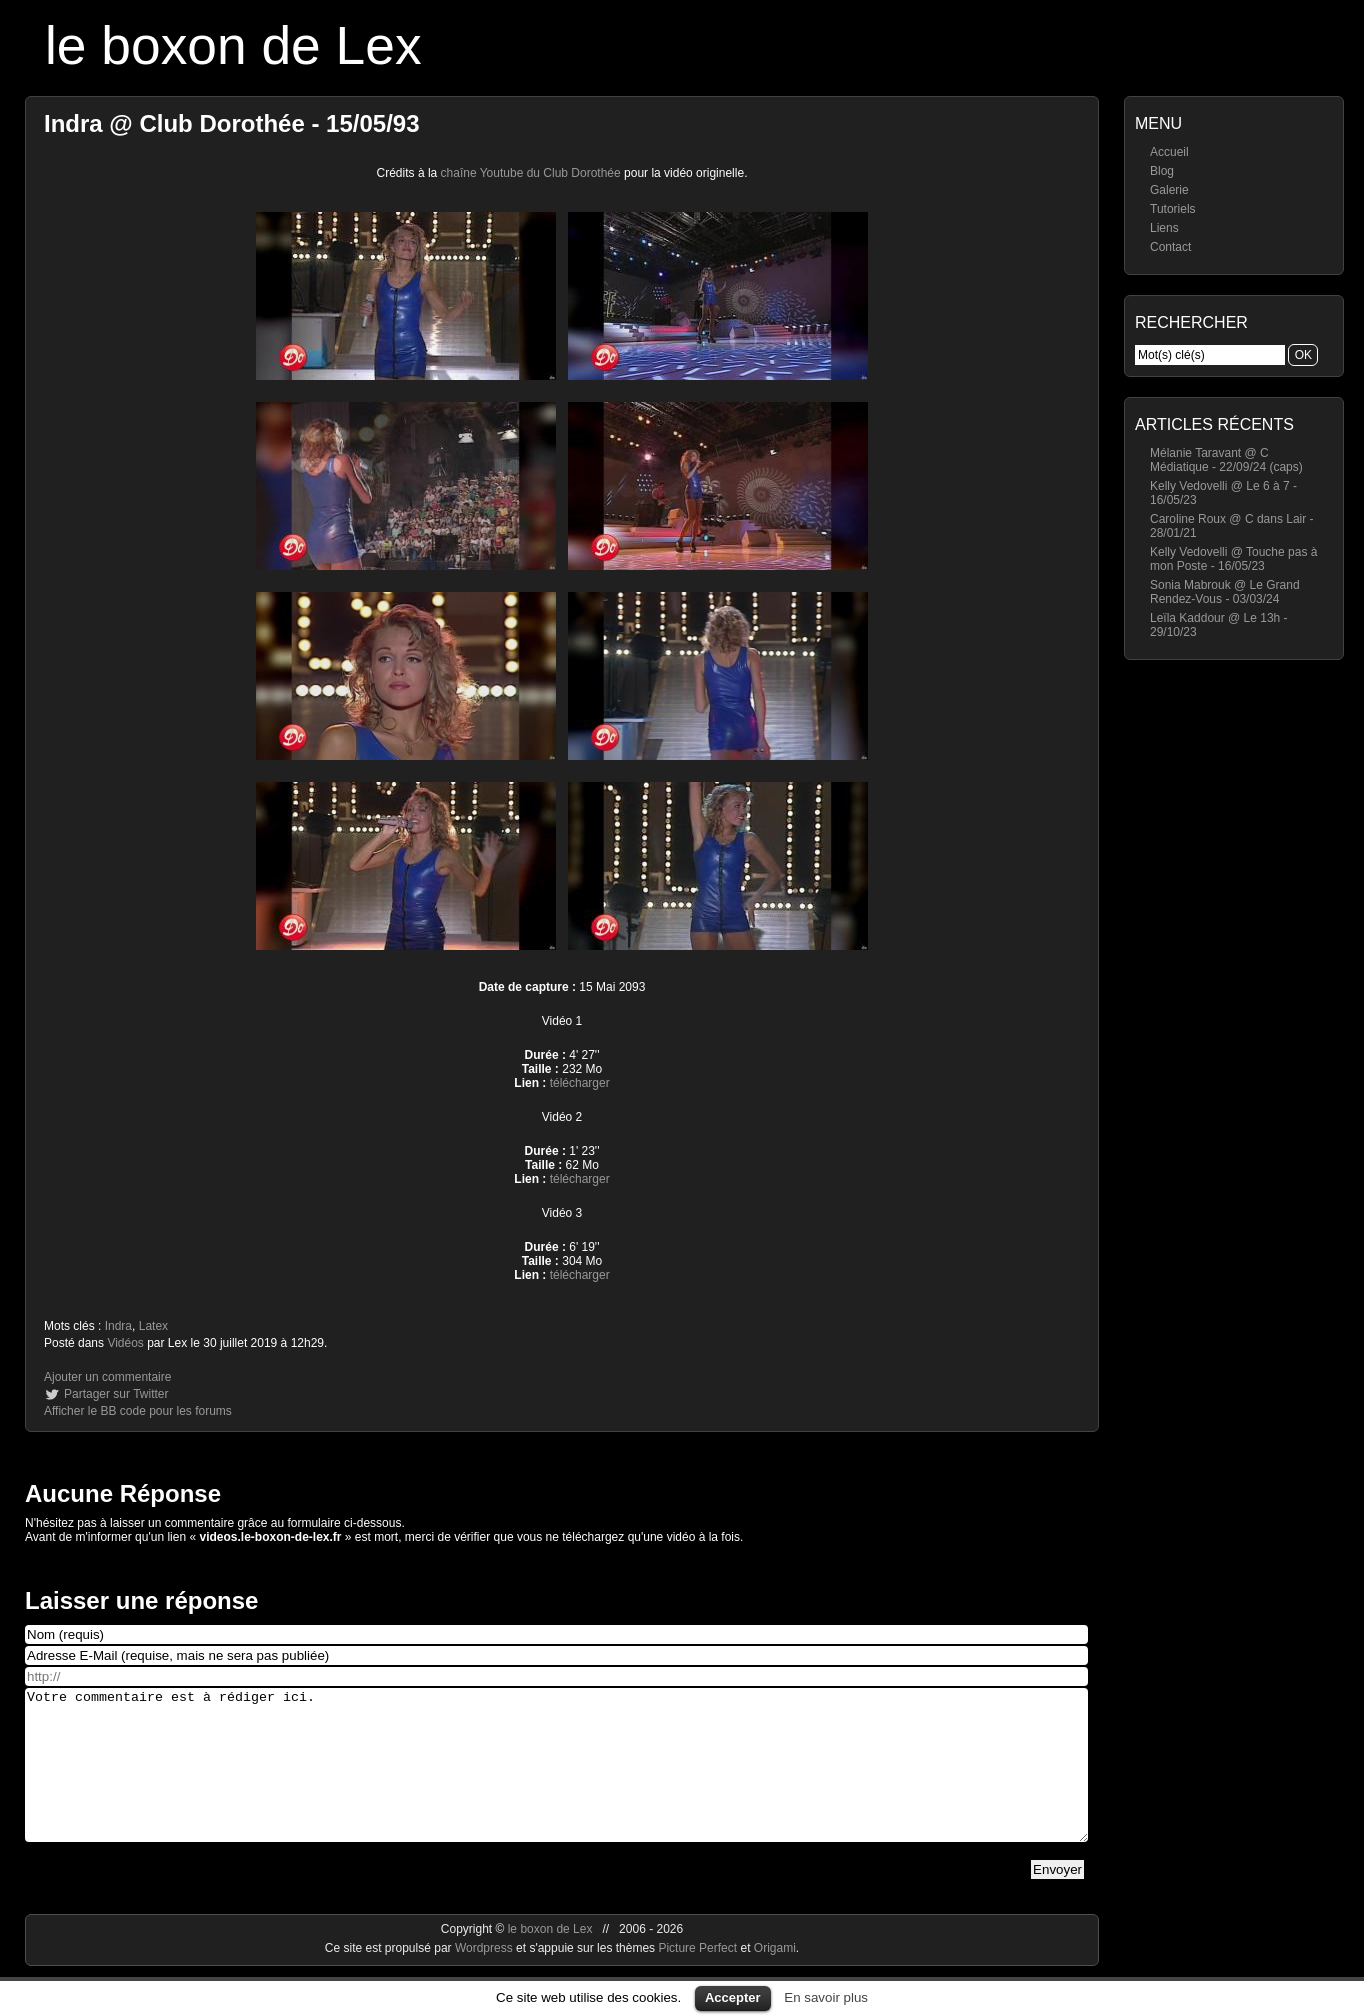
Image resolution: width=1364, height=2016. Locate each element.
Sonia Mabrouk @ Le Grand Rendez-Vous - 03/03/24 (1225, 592)
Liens (1164, 228)
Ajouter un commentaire (107, 1377)
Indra (118, 1326)
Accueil (1169, 152)
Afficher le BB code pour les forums (138, 1411)
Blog (1162, 171)
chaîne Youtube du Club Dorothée (531, 173)
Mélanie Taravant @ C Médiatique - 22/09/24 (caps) (1226, 460)
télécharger (580, 1083)
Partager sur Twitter (116, 1394)
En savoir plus (826, 1997)
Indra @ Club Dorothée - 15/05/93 (232, 123)
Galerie (1169, 190)
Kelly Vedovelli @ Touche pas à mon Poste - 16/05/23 (1233, 559)
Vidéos (125, 1343)
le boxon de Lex (233, 45)
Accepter (733, 1997)
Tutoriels (1173, 209)
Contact (1170, 247)
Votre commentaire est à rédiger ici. (556, 1780)
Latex (153, 1326)
